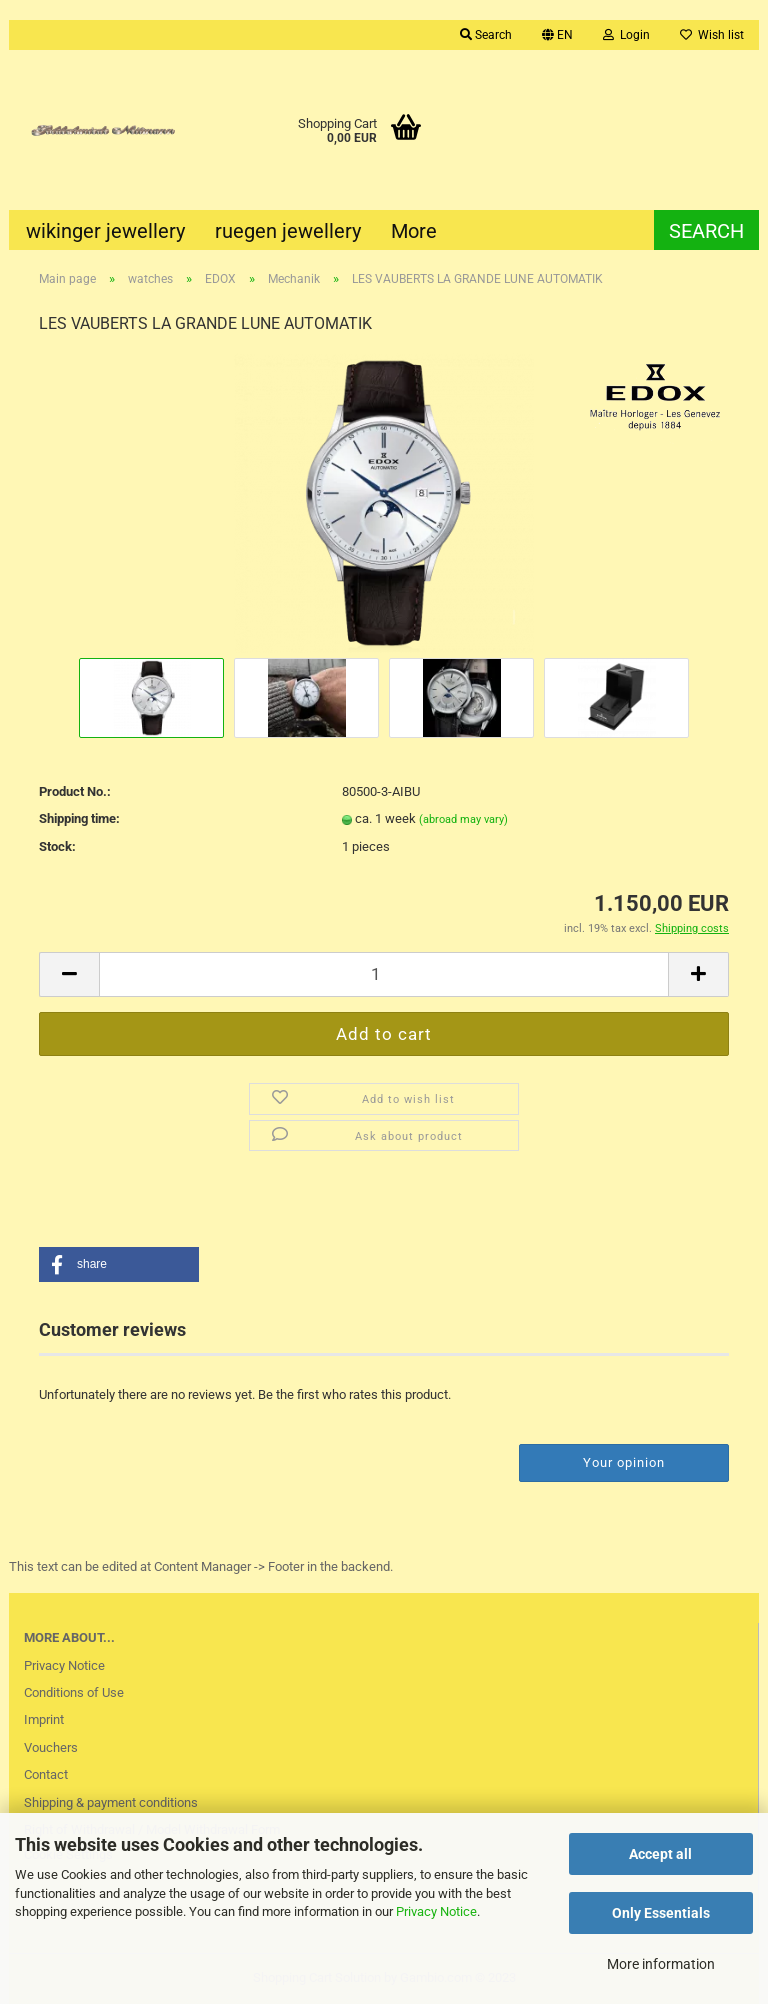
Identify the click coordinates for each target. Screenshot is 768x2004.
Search (486, 35)
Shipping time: (79, 818)
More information (661, 1964)
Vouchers (51, 1747)
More (414, 231)
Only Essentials (661, 1913)
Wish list (712, 35)
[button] (119, 1264)
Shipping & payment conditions (111, 1802)
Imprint (44, 1719)
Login (626, 35)
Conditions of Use (74, 1692)
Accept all (660, 1854)
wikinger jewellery (105, 231)
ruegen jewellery (288, 231)
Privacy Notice (436, 1911)
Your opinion (624, 1462)
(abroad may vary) (463, 819)
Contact (46, 1774)
